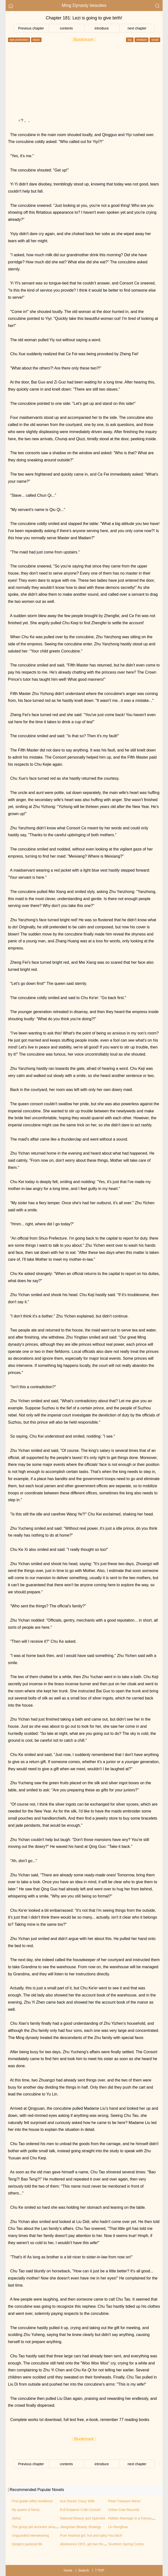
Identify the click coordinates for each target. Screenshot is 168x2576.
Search (83, 2570)
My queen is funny (26, 2510)
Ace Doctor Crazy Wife (77, 2501)
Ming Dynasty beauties (84, 5)
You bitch (115, 2535)
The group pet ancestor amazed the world (43, 2527)
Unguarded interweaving (30, 2535)
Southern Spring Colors (126, 2544)
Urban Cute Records (124, 2510)
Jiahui (16, 2518)
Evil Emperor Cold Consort (80, 2510)
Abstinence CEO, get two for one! (85, 2544)
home (68, 2570)
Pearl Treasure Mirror (124, 2501)
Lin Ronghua (118, 2527)
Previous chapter (31, 28)
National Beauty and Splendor (82, 2518)
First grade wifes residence (32, 2501)
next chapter (137, 28)
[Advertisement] (84, 80)
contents (66, 28)
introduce (102, 28)
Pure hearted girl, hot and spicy (83, 2535)
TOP (99, 2570)
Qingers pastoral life (27, 2544)
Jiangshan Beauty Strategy (80, 2527)
